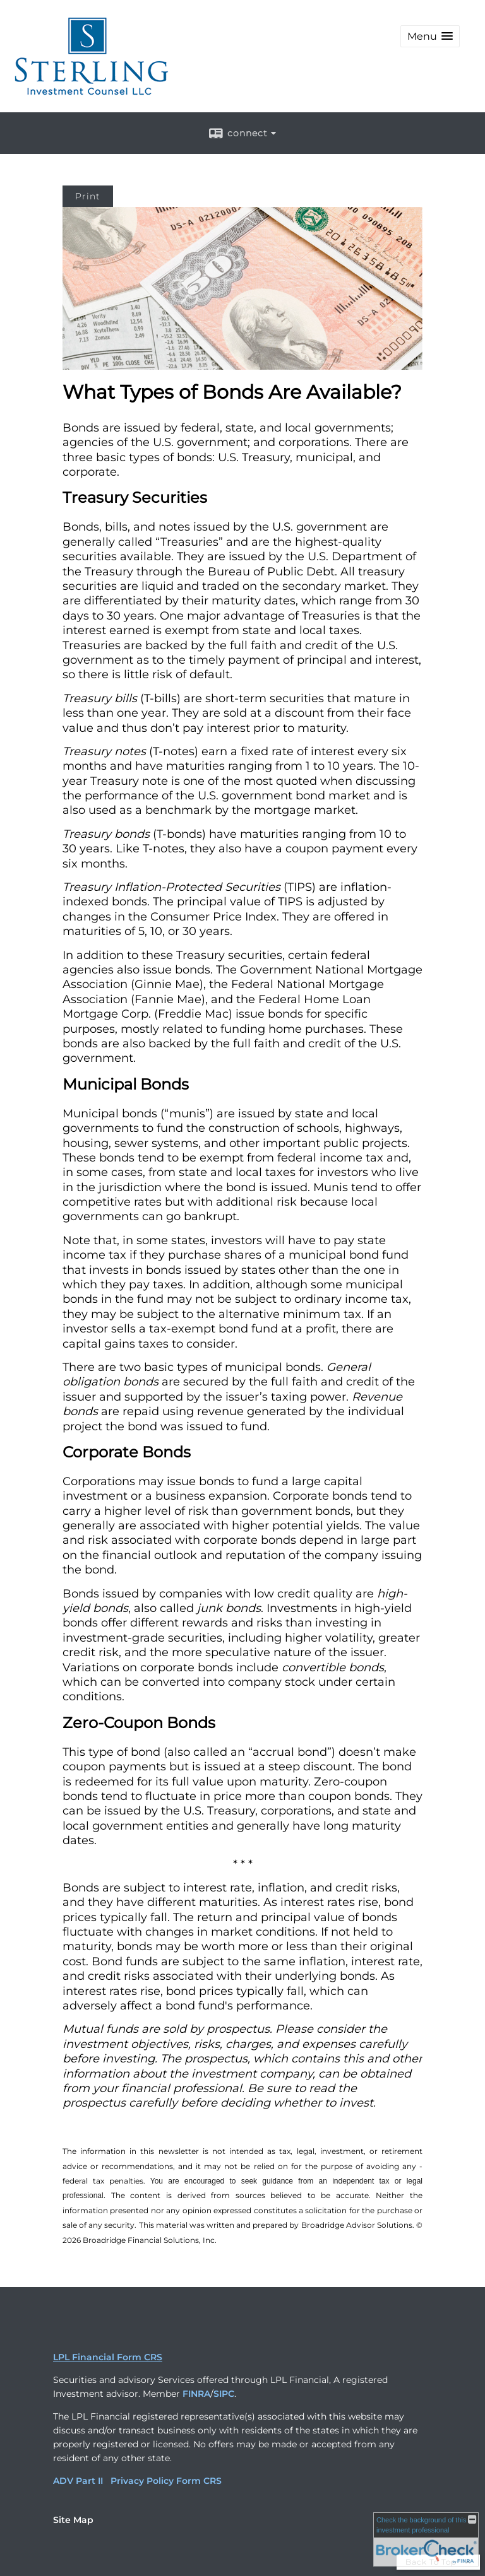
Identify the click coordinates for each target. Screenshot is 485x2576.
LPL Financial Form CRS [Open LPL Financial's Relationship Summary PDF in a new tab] (107, 2357)
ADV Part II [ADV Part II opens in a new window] (78, 2480)
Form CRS (199, 2480)
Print (87, 196)
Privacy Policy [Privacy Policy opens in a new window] (142, 2480)
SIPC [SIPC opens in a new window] (223, 2393)
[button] (430, 36)
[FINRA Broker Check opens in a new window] (426, 2539)
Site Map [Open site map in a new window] (73, 2520)
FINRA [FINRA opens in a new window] (196, 2393)
